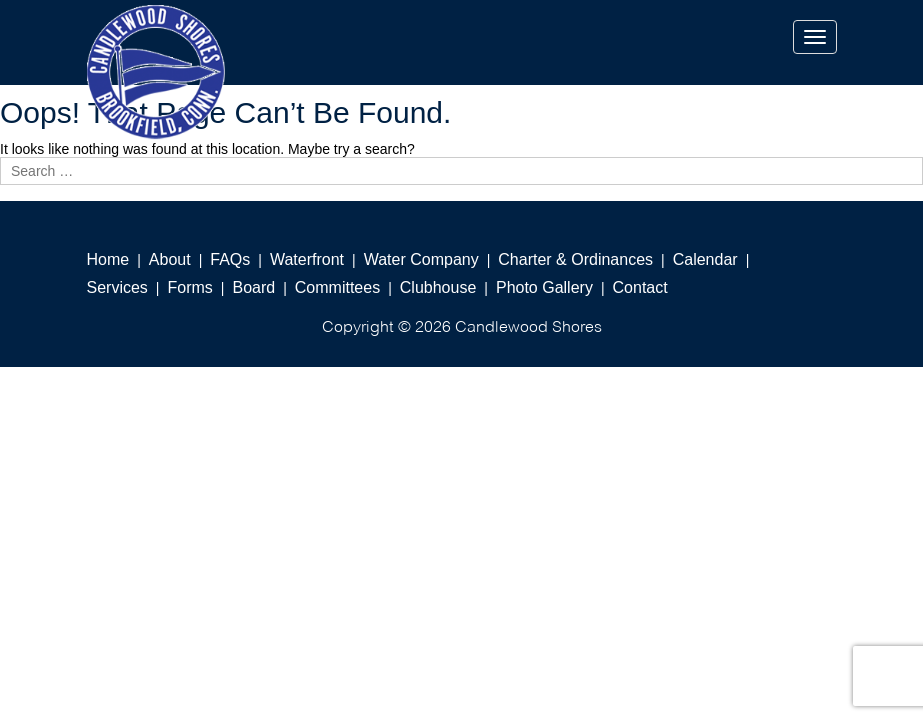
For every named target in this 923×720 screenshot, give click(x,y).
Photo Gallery (544, 287)
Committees (337, 287)
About (170, 259)
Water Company (421, 259)
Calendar (705, 259)
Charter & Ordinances (575, 259)
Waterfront (307, 259)
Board (253, 287)
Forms (190, 287)
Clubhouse (438, 287)
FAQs (230, 259)
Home (108, 259)
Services (117, 287)
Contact (640, 287)
